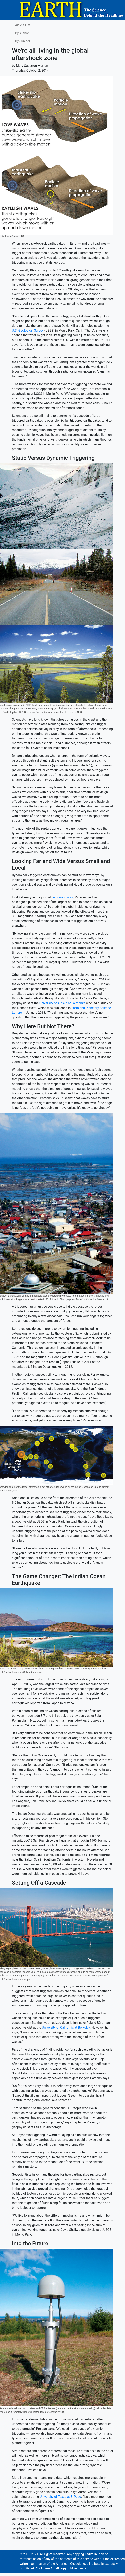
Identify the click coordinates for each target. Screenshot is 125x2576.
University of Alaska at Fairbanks (62, 1003)
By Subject (22, 41)
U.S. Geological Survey (28, 330)
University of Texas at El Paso (60, 2497)
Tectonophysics (62, 897)
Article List (22, 25)
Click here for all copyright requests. (61, 2568)
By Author (22, 33)
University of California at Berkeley (66, 2027)
